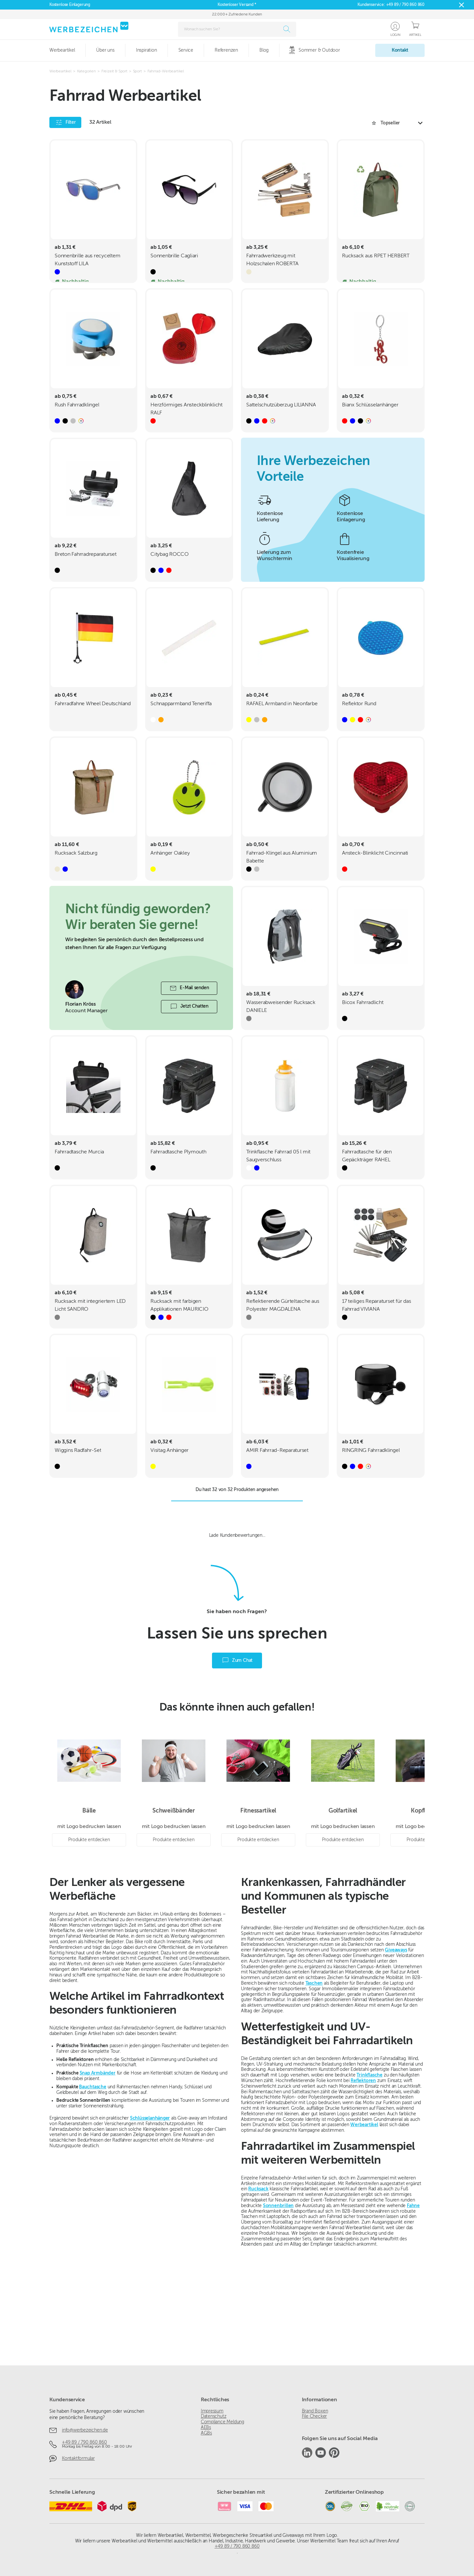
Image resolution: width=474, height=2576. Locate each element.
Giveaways (396, 2036)
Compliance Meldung (222, 2422)
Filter (65, 122)
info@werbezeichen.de (85, 2430)
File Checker (314, 2416)
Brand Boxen (315, 2411)
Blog (264, 50)
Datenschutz (213, 2416)
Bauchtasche (92, 2173)
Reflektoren (363, 2167)
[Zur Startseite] (88, 27)
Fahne (413, 2292)
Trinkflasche (369, 2161)
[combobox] (230, 29)
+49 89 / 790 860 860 (405, 5)
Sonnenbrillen (278, 2292)
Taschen (314, 2069)
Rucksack (258, 2275)
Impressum (212, 2411)
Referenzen (226, 50)
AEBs (206, 2427)
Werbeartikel (364, 2211)
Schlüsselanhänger (150, 2204)
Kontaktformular (78, 2458)
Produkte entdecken (89, 1926)
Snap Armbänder (98, 2159)
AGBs (206, 2433)
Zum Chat (237, 1747)
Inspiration (146, 50)
